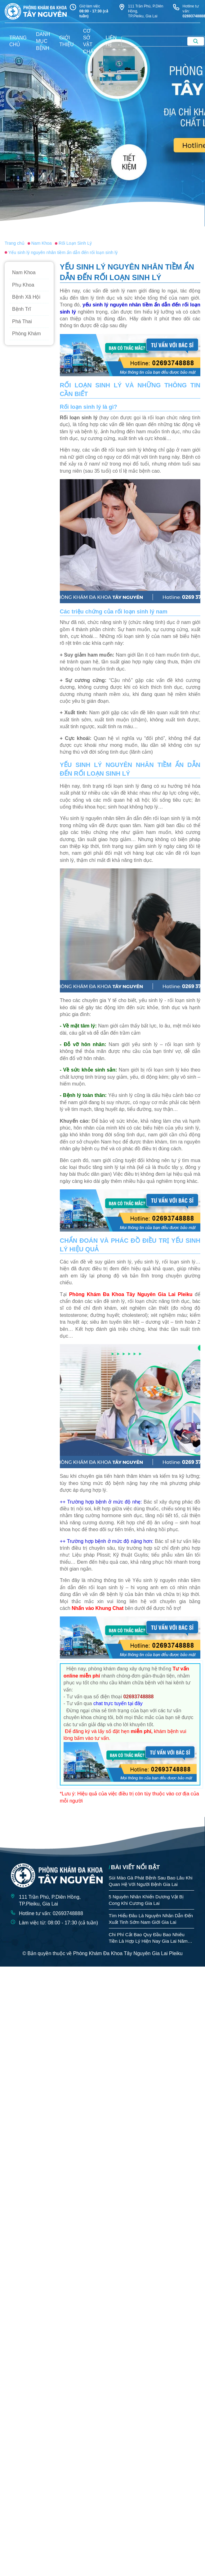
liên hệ (111, 41)
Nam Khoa (24, 272)
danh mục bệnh (43, 41)
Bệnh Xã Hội (26, 297)
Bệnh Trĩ (21, 309)
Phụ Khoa (23, 284)
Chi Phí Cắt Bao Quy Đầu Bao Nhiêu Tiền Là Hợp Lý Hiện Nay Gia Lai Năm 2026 (148, 1938)
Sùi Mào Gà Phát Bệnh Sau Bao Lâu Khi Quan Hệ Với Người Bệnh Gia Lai (151, 1881)
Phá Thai (22, 321)
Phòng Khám (26, 333)
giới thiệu (66, 41)
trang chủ (18, 41)
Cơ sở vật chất (89, 41)
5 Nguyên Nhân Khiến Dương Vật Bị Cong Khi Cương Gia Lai (146, 1900)
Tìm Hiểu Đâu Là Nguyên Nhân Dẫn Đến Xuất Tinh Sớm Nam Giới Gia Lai (151, 1919)
